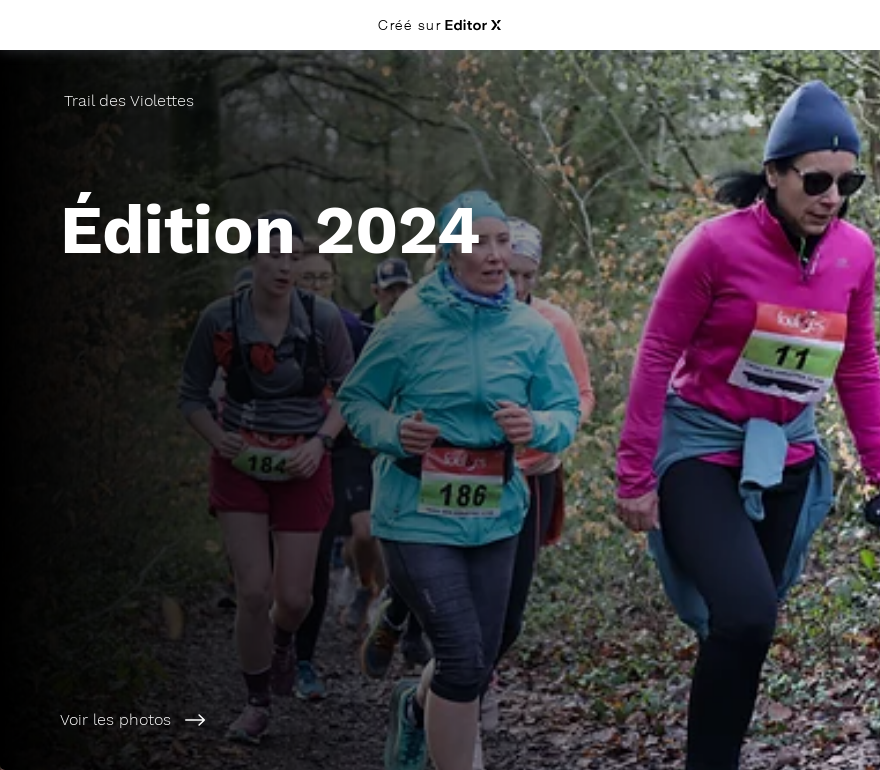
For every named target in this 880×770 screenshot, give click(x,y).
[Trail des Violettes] (131, 100)
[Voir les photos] (244, 720)
